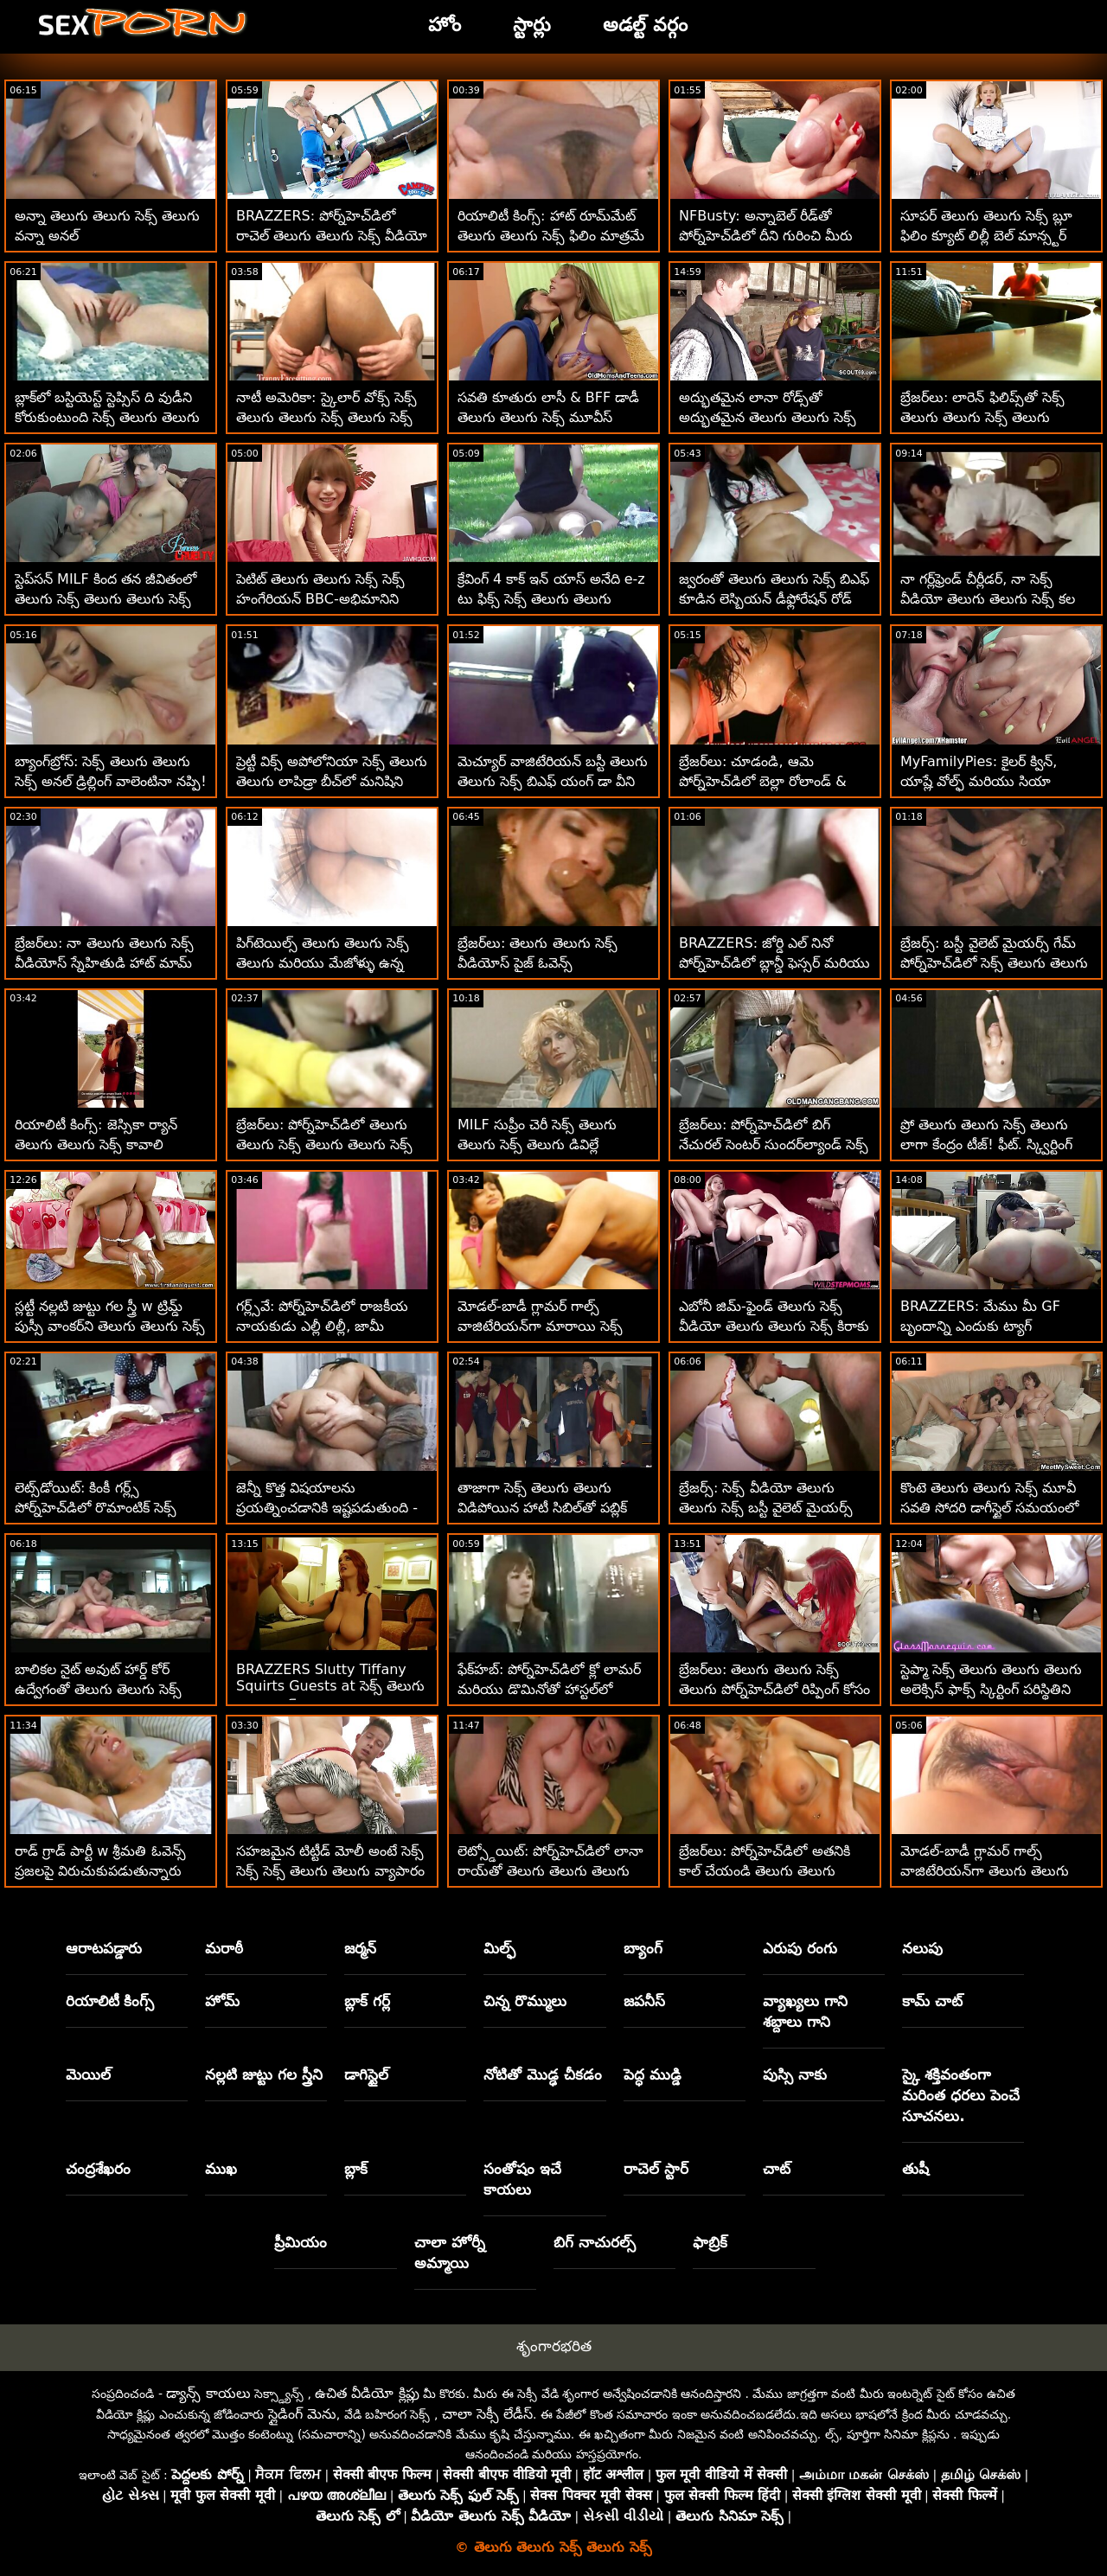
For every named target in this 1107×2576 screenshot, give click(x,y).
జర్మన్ (360, 1948)
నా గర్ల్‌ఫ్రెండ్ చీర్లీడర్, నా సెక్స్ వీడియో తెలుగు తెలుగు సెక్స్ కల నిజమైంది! (987, 599)
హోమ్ (222, 2001)
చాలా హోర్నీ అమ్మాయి (449, 2253)
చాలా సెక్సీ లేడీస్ (487, 2414)
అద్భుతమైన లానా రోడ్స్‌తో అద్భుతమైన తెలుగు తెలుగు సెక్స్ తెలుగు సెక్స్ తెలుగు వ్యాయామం (767, 417)
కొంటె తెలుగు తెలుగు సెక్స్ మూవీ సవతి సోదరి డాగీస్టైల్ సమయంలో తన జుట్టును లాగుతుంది (989, 1508)
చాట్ (776, 2168)
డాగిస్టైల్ (366, 2074)
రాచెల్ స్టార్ (656, 2168)
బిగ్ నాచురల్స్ (595, 2242)
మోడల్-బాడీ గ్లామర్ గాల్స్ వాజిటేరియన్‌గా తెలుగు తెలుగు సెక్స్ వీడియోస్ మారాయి (984, 1871)
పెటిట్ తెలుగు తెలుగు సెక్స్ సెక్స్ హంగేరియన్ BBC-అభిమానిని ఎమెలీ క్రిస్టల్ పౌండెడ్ (320, 599)
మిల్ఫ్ (499, 1948)
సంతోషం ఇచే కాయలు (522, 2179)
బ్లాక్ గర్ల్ (367, 2001)
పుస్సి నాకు (795, 2074)
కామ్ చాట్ (932, 2001)
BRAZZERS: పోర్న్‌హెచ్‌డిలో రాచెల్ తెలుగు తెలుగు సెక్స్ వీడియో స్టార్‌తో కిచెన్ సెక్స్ (331, 236)
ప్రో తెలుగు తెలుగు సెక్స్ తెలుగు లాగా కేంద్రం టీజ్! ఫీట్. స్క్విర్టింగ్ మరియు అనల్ (986, 1144)
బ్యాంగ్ (643, 1948)
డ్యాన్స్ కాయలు (208, 2393)
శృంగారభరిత (554, 2346)
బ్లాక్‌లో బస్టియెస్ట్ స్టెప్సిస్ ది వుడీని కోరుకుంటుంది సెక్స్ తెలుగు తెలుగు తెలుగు (107, 417)
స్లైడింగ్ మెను (302, 2414)
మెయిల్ (88, 2074)
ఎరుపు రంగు (800, 1948)
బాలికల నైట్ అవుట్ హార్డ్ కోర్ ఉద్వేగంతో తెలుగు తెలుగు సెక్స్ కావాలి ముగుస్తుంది (98, 1689)
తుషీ (915, 2168)
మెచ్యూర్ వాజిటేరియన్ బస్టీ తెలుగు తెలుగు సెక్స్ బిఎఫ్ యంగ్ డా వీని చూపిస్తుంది (553, 781)
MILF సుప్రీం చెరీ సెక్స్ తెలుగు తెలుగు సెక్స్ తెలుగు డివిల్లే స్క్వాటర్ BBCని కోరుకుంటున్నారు (549, 1144)
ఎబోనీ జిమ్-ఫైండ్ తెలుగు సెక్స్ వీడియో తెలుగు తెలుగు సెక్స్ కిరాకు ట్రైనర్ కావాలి (774, 1326)
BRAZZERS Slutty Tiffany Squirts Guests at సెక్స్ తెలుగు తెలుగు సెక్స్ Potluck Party (330, 1687)
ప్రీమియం (300, 2242)
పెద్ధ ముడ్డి (652, 2074)
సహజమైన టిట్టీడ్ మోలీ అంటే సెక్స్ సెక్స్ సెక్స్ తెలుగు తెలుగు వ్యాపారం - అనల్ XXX (330, 1871)
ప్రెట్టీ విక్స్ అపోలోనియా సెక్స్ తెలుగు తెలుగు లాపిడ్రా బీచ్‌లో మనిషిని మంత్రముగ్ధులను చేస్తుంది (331, 781)
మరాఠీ (224, 1948)
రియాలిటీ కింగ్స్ (110, 2001)
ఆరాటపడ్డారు (104, 1948)
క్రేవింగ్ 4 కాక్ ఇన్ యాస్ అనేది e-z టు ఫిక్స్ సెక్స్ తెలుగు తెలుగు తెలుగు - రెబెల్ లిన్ (551, 599)
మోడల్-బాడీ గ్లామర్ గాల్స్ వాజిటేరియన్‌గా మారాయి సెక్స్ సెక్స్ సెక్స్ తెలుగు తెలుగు (540, 1326)
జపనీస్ (644, 2001)
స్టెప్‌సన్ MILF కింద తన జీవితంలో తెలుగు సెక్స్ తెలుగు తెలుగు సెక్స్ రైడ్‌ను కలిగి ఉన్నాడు (105, 599)
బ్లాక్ (356, 2168)
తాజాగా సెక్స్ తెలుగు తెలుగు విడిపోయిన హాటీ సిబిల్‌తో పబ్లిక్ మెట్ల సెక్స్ (542, 1508)
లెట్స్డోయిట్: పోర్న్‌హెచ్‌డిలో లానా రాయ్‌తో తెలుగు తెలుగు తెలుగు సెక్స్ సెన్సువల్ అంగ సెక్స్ (550, 1871)
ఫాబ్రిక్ (710, 2242)
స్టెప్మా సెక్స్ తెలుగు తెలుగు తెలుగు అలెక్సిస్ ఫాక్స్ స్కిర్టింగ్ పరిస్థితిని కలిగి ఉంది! (991, 1689)
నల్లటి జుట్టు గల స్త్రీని (264, 2074)
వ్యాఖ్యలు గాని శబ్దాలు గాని (805, 2011)
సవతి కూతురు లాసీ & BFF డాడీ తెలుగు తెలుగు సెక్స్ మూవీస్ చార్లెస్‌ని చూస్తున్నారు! (548, 417)
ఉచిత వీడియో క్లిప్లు (367, 2393)
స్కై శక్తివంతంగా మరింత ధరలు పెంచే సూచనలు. (961, 2095)
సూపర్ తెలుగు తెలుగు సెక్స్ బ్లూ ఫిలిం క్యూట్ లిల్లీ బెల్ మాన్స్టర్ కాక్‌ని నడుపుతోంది (986, 236)
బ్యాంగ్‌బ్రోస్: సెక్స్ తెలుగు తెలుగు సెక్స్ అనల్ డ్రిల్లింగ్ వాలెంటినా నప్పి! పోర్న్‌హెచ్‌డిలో (111, 781)
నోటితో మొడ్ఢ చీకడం (542, 2074)
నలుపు (922, 1948)
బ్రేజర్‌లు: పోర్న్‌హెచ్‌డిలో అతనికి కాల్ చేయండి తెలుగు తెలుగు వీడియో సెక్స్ (764, 1871)
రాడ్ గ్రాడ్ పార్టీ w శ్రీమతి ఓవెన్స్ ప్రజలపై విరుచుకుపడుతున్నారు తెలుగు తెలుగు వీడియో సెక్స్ (100, 1871)
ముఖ (221, 2168)
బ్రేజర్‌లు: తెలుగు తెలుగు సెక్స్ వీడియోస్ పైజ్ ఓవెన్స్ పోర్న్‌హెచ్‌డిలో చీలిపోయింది (537, 963)
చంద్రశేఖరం (98, 2168)
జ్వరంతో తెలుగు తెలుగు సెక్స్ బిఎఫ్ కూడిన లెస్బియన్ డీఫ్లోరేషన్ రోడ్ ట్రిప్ (774, 599)
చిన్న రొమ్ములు (524, 2001)
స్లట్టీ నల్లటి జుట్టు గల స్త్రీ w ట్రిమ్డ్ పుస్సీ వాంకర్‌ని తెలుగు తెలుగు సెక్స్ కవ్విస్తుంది (110, 1326)
